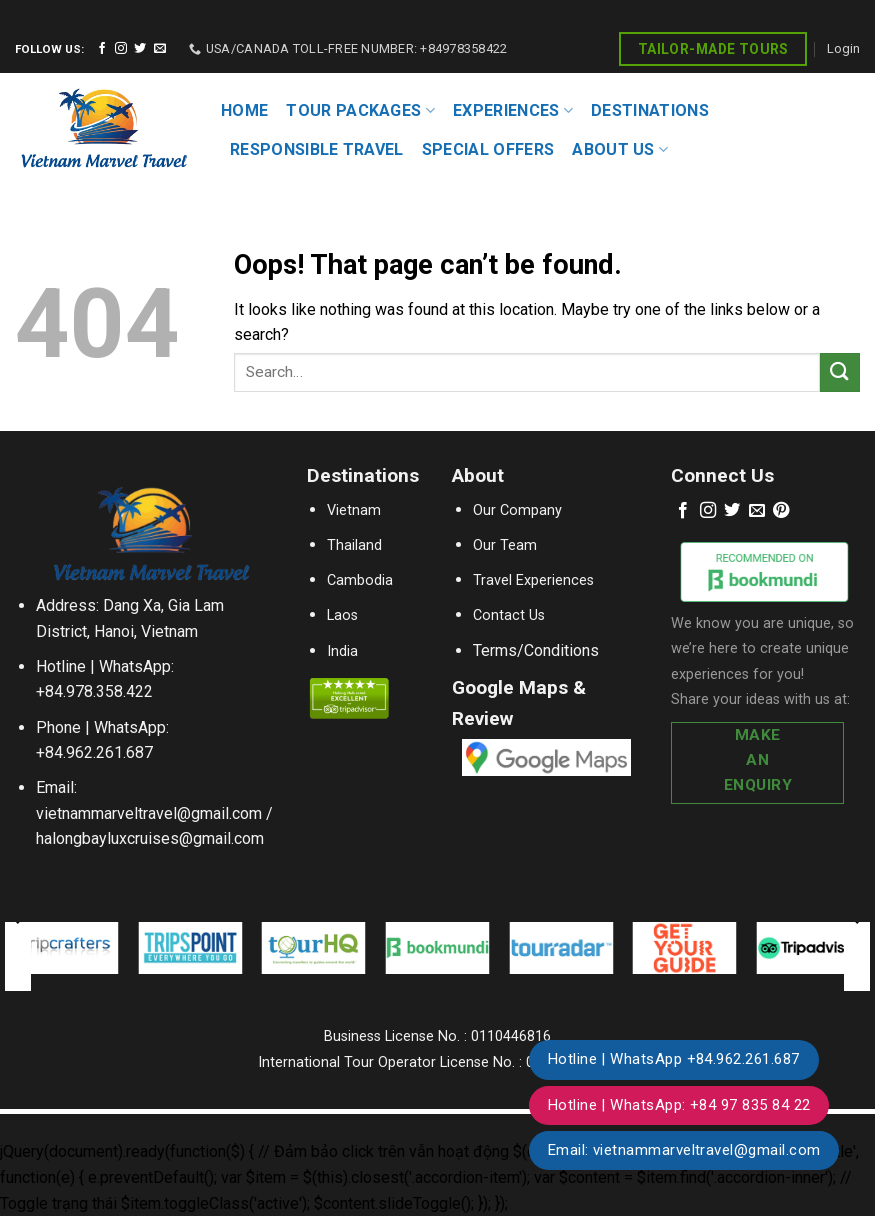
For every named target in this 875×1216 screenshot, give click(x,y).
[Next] (859, 956)
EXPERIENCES (513, 111)
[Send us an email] (160, 49)
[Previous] (16, 956)
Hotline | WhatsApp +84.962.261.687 (674, 1059)
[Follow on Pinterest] (781, 511)
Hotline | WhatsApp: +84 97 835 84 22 (679, 1105)
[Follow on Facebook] (102, 49)
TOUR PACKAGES (360, 111)
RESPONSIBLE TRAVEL (317, 149)
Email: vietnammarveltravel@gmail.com (684, 1150)
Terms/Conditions (536, 650)
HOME (244, 110)
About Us (620, 150)
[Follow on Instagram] (121, 49)
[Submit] (840, 372)
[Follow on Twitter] (140, 49)
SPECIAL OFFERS (488, 149)
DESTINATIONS (650, 110)
